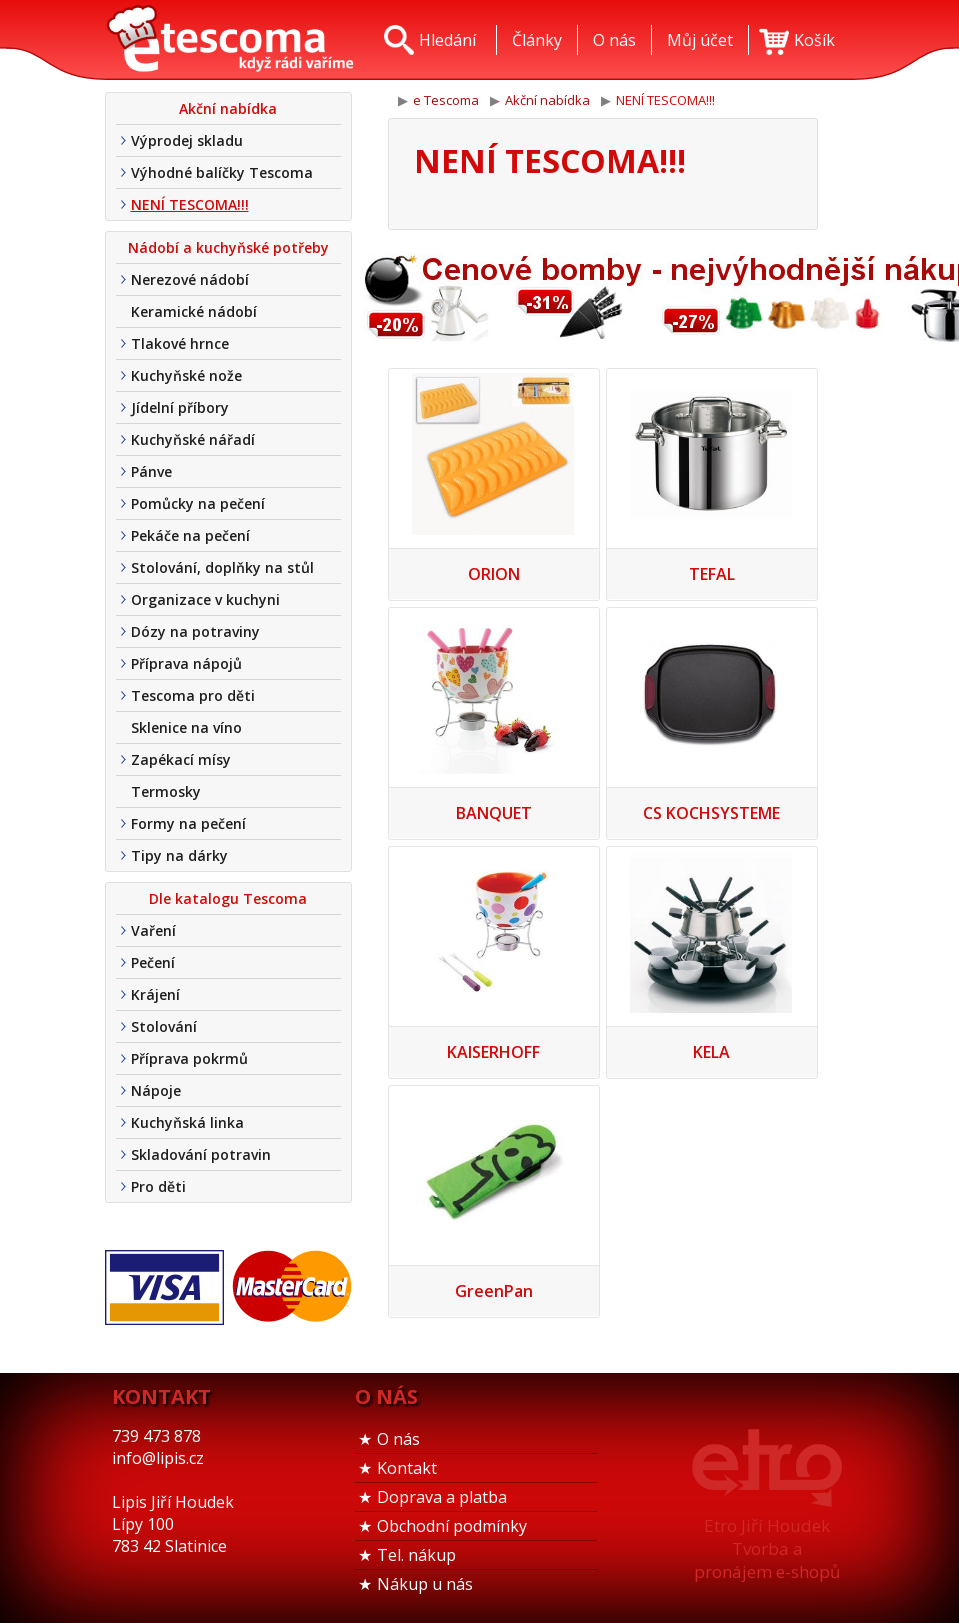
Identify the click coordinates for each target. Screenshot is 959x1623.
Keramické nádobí (194, 311)
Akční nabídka (228, 108)
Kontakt (407, 1468)
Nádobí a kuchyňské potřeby (228, 247)
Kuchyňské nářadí (193, 439)
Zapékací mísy (181, 759)
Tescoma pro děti (193, 695)
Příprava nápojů (186, 663)
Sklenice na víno (186, 727)
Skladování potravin (201, 1154)
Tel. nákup (416, 1555)
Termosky (166, 791)
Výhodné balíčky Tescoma (222, 172)
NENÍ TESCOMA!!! (190, 204)
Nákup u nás (425, 1584)
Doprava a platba (442, 1497)
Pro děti (158, 1186)
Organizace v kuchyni (205, 599)
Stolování (164, 1026)
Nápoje (156, 1090)
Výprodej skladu (187, 140)
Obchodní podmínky (452, 1526)
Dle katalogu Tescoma (228, 898)
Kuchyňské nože (186, 375)
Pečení (153, 962)
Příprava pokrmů (189, 1058)
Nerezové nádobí (190, 279)
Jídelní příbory (180, 407)
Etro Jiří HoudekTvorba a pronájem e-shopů (767, 1548)
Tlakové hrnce (180, 343)
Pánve (151, 471)
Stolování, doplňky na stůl (222, 567)
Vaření (153, 930)
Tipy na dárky (179, 855)
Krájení (155, 994)
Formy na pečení (188, 823)
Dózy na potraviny (195, 631)
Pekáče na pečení (190, 535)
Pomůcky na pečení (198, 503)
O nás (398, 1439)
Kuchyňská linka (187, 1122)
